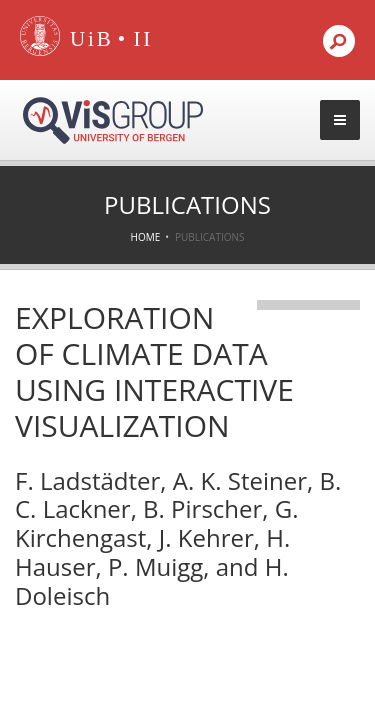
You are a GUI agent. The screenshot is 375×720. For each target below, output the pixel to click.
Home (146, 237)
